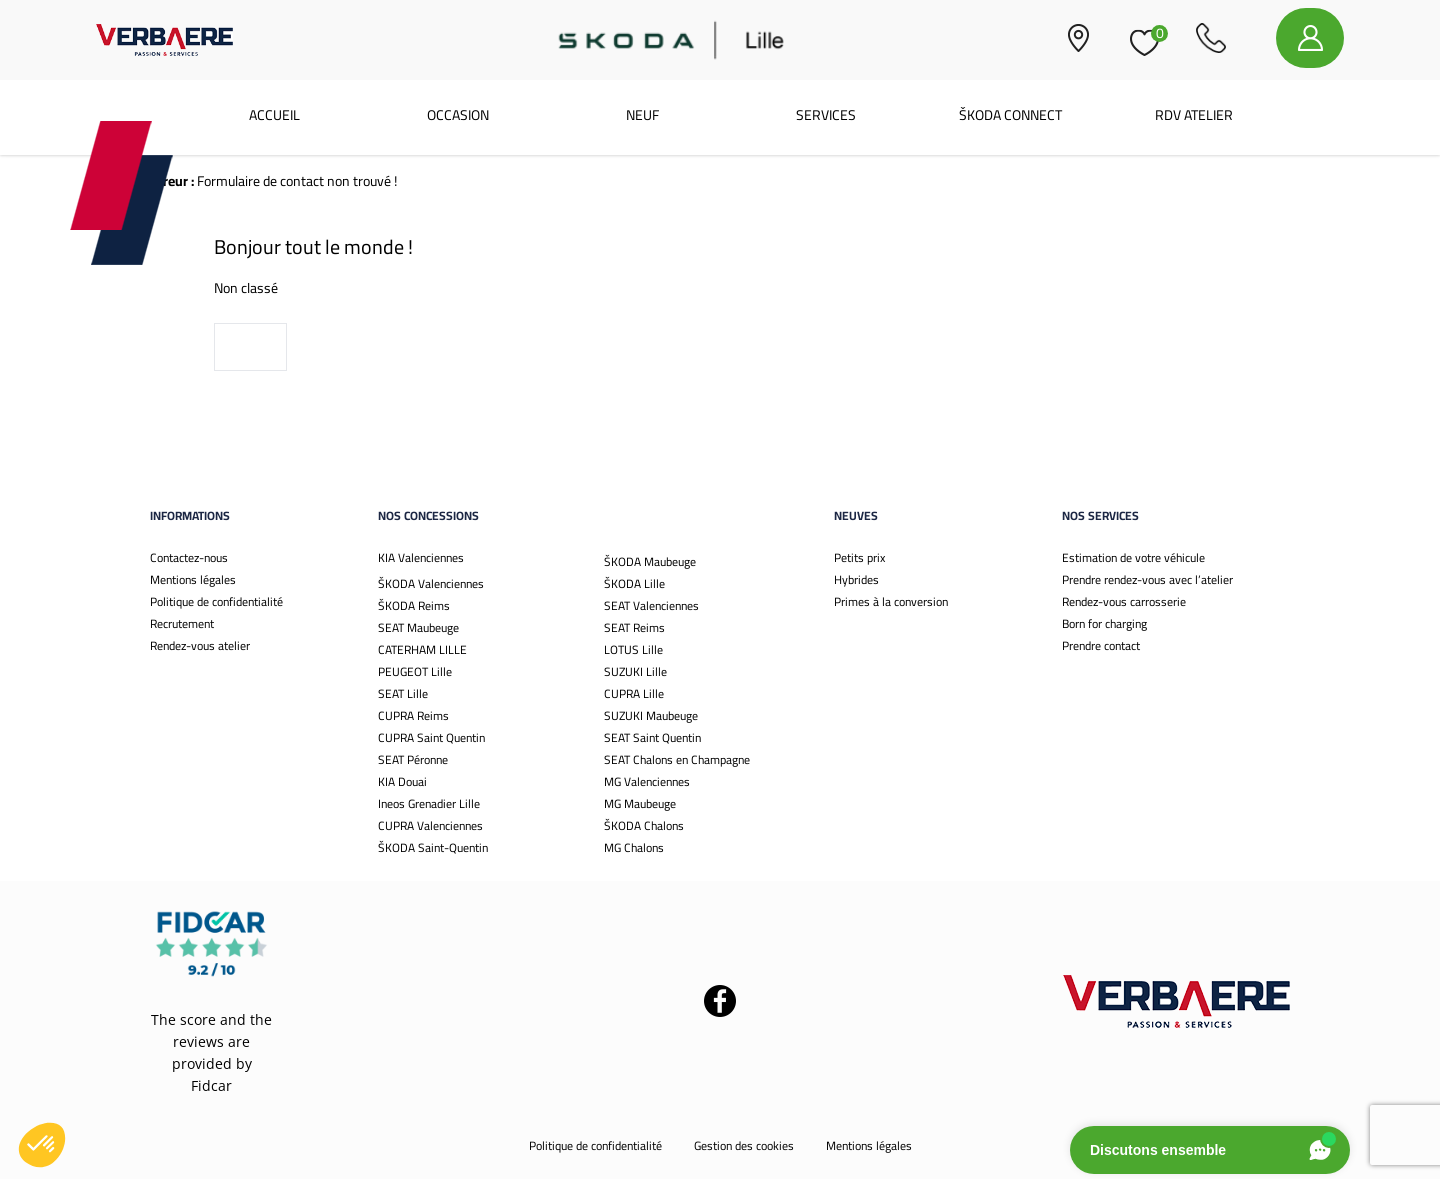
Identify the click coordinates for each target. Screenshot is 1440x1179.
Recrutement (182, 623)
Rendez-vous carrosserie (1124, 601)
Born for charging (1104, 623)
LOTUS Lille (633, 649)
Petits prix (859, 557)
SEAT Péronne (413, 759)
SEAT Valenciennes (651, 605)
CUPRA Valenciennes (430, 825)
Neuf (642, 115)
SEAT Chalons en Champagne (677, 759)
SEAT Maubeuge (418, 627)
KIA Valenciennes (421, 557)
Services (826, 115)
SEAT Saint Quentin (652, 737)
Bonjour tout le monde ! (313, 246)
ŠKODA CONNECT (1010, 115)
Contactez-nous (189, 557)
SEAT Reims (634, 627)
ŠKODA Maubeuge (650, 561)
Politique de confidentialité (216, 601)
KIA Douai (402, 781)
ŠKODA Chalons (644, 825)
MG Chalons (634, 847)
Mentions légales (193, 579)
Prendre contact (1101, 645)
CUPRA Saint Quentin (431, 737)
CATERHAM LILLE (422, 649)
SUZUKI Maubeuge (651, 715)
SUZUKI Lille (635, 671)
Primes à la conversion (891, 601)
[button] (42, 1145)
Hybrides (856, 579)
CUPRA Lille (634, 693)
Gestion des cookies (744, 1145)
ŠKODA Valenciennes (431, 583)
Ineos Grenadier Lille (429, 803)
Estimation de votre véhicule (1133, 557)
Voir (250, 347)
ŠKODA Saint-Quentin (433, 847)
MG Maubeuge (640, 803)
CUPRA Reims (413, 715)
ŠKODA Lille (634, 583)
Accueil (274, 115)
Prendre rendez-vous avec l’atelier (1147, 579)
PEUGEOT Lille (415, 671)
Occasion (458, 115)
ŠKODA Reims (414, 605)
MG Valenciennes (647, 781)
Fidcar (211, 1085)
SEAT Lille (403, 693)
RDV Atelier (1194, 115)
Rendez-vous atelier (200, 645)
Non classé (246, 288)
